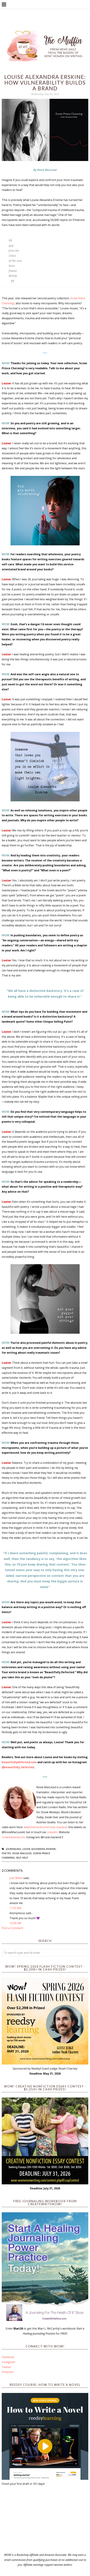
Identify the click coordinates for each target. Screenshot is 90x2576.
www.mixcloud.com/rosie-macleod (45, 1827)
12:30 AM (15, 1923)
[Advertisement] (45, 2519)
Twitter (6, 2367)
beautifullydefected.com (19, 1762)
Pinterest (8, 2372)
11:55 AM (15, 1908)
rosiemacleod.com (13, 1837)
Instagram (8, 2362)
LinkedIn (52, 1832)
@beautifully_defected (18, 1767)
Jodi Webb (16, 1878)
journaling (13, 1849)
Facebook (8, 2357)
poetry (6, 1853)
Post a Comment (12, 1928)
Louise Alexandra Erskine (39, 1849)
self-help (22, 1857)
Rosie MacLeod (22, 1853)
